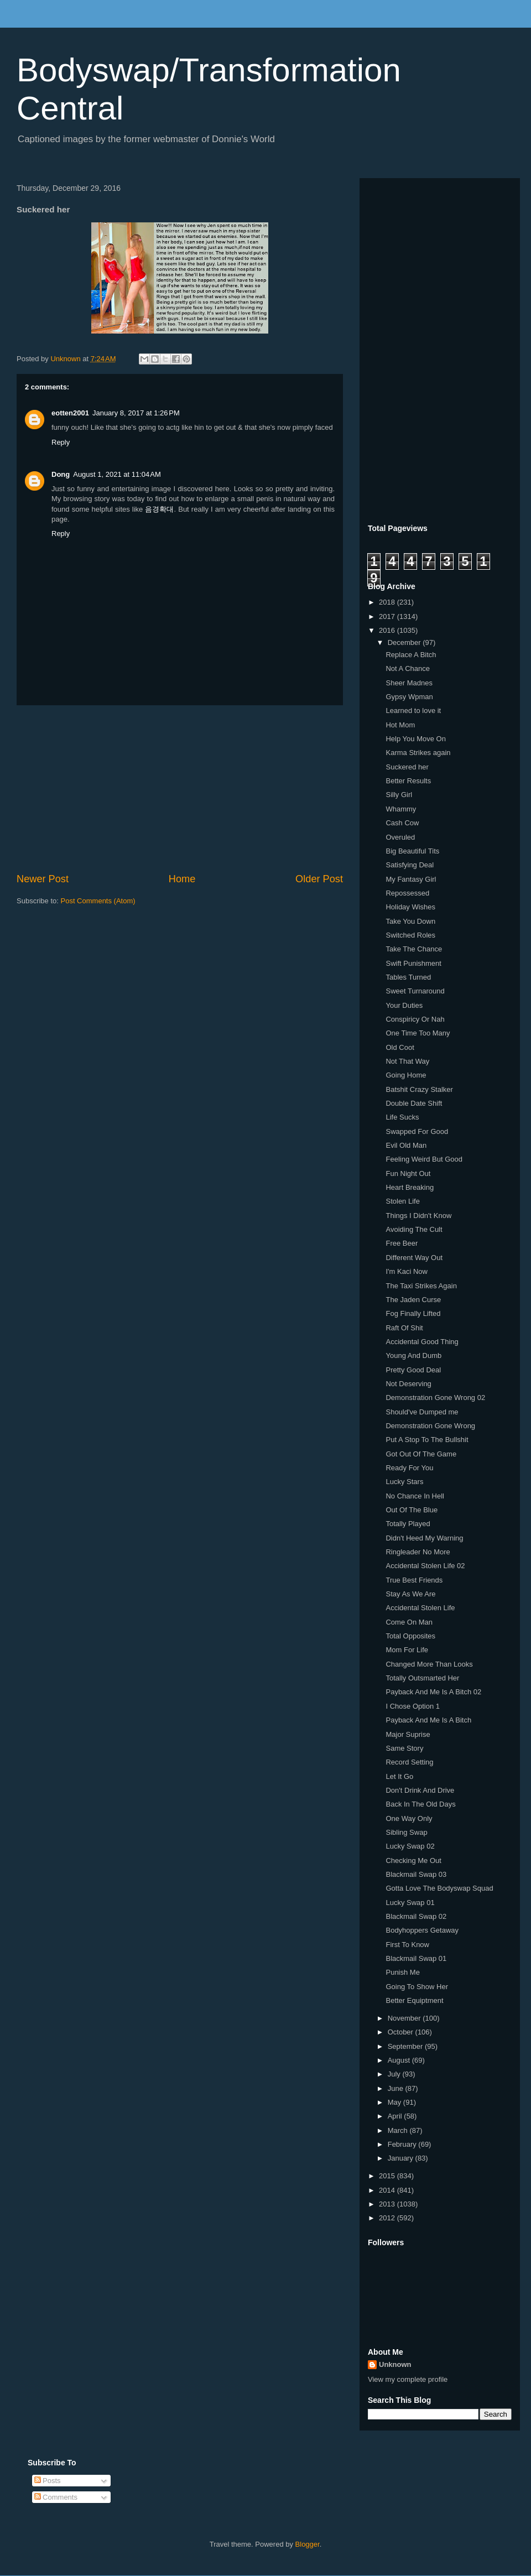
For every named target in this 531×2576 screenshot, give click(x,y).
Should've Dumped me (422, 1412)
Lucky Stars (404, 1481)
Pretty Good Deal (413, 1370)
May (395, 2102)
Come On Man (409, 1622)
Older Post (319, 878)
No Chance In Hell (415, 1496)
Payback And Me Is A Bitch (428, 1720)
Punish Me (402, 1972)
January (401, 2158)
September (406, 2046)
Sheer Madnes (409, 683)
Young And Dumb (413, 1355)
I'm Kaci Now (406, 1271)
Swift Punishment (413, 963)
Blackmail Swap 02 (416, 1916)
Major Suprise (408, 1734)
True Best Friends (414, 1580)
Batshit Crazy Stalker (419, 1089)
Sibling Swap (406, 1832)
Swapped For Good (417, 1131)
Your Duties (404, 1005)
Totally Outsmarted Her (422, 1678)
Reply (60, 442)
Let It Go (399, 1776)
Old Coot (400, 1047)
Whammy (401, 809)
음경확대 (159, 509)
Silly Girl (399, 794)
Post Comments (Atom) (98, 901)
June (396, 2088)
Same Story (404, 1748)
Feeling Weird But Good (424, 1159)
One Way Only (409, 1818)
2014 (388, 2190)
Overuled (400, 837)
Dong (60, 474)
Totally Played (408, 1523)
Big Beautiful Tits (412, 851)
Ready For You (409, 1468)
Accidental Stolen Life (420, 1608)
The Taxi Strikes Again (421, 1286)
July (395, 2074)
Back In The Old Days (420, 1804)
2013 (388, 2204)
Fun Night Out (408, 1173)
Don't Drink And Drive (420, 1790)
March (399, 2130)
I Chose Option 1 (413, 1706)
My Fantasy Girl (411, 879)
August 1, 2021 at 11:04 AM (117, 474)
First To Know (407, 1944)
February (403, 2144)
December (405, 642)
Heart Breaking (410, 1187)
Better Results (408, 781)
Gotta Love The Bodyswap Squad (439, 1888)
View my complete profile (407, 2379)
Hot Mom (400, 725)
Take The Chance (414, 949)
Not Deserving (408, 1384)
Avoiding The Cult (414, 1229)
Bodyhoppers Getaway (422, 1930)
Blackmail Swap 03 (416, 1874)
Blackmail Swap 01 (416, 1958)
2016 (388, 630)
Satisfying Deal (410, 865)
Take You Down (410, 921)
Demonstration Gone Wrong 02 (435, 1397)
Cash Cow (402, 823)
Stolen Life (402, 1201)
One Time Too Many (418, 1033)
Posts (47, 2480)
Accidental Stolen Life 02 (425, 1566)
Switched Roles (410, 935)
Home (182, 878)
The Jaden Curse (413, 1299)
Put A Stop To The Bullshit (427, 1439)
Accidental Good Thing (422, 1342)
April (396, 2116)
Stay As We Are (410, 1594)
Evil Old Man (406, 1145)
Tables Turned (408, 977)
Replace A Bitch (411, 654)
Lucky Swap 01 (410, 1902)
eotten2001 (70, 413)
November (405, 2018)
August (400, 2060)
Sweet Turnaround (415, 991)
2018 (388, 602)
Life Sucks (402, 1117)
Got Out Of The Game (421, 1454)
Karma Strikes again (418, 752)
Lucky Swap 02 (410, 1846)
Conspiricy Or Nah (415, 1019)
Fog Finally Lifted (413, 1313)
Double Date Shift (414, 1103)
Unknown (395, 2364)
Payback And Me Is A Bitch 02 (433, 1692)
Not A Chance (408, 668)
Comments (55, 2497)
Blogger (307, 2544)
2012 (388, 2218)
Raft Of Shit (404, 1328)
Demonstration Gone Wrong (430, 1426)
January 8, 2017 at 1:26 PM (136, 413)
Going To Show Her (417, 1986)
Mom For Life (407, 1650)
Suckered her (407, 767)
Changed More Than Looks (429, 1664)
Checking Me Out (413, 1860)
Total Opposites (410, 1636)
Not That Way (407, 1061)
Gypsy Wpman (409, 697)
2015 (388, 2176)
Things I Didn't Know (418, 1215)
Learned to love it (413, 710)
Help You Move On (415, 739)
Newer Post (43, 878)
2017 (388, 616)
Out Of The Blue (412, 1510)
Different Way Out (414, 1257)
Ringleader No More (418, 1552)
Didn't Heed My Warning (424, 1538)
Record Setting (409, 1762)
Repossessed (407, 893)
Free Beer (402, 1243)
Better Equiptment (414, 2000)
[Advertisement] (180, 789)
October (401, 2032)
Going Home (406, 1075)
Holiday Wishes (410, 907)
